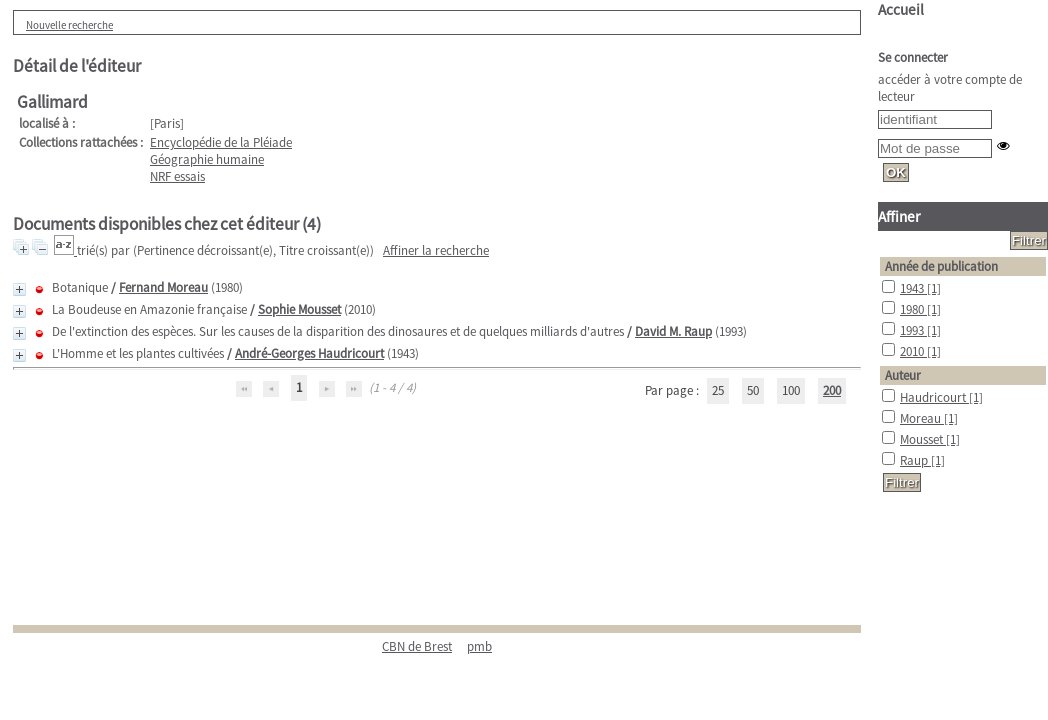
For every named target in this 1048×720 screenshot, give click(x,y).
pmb (479, 646)
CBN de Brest (417, 646)
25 (718, 390)
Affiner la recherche (436, 250)
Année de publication (941, 266)
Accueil (901, 9)
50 (753, 390)
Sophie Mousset (299, 309)
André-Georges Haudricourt (309, 353)
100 (791, 390)
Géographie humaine (207, 159)
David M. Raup (673, 331)
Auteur (903, 375)
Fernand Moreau (163, 287)
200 (832, 390)
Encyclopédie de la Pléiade (221, 142)
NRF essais (177, 176)
